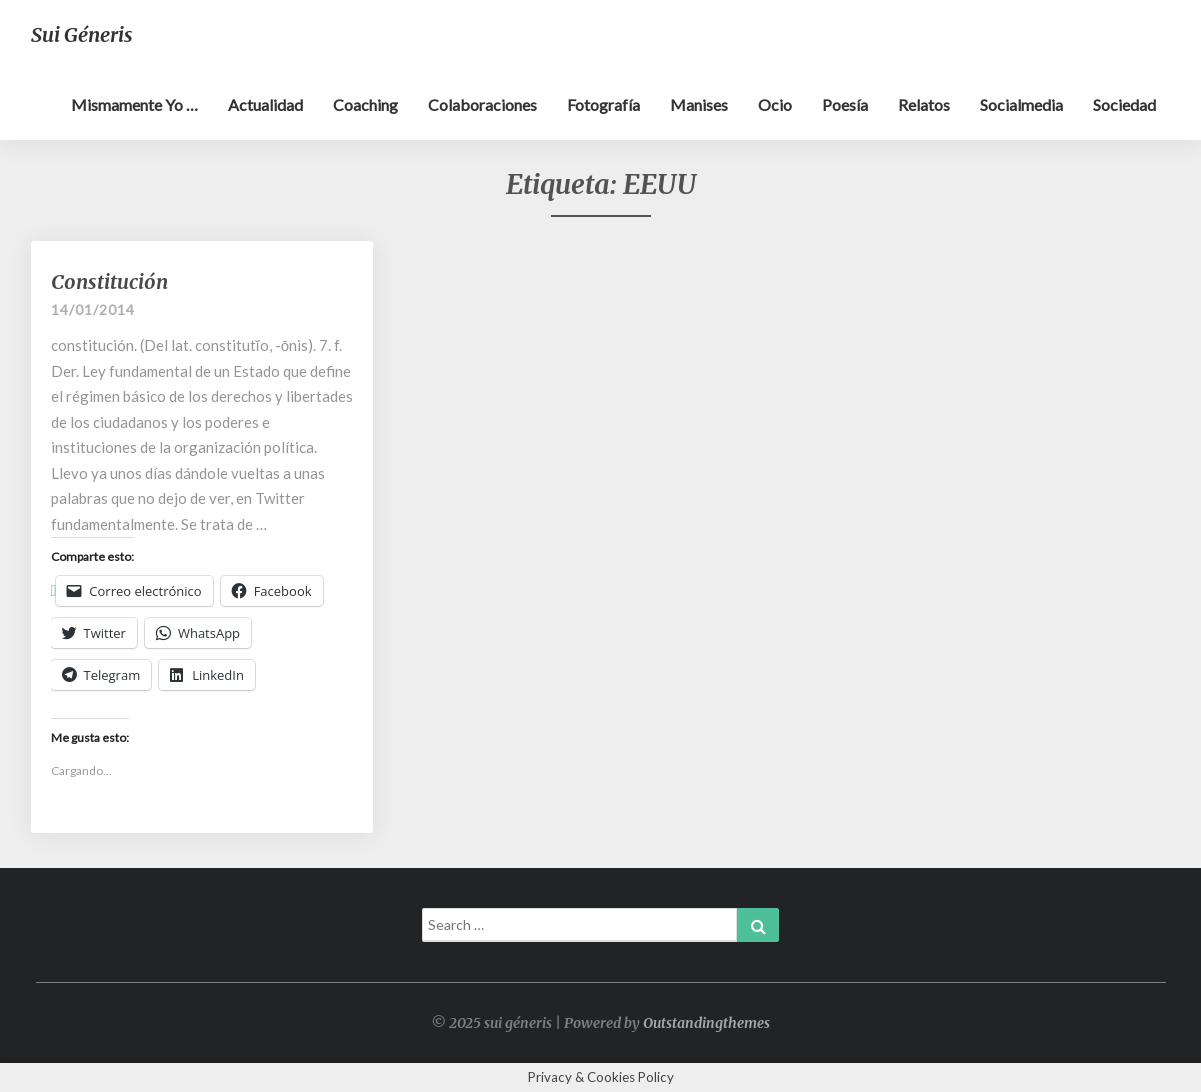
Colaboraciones (482, 104)
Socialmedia (1021, 104)
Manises (699, 104)
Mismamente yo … (134, 104)
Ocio (775, 104)
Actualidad (265, 104)
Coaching (365, 104)
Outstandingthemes (706, 1023)
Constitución (109, 281)
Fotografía (603, 104)
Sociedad (1124, 104)
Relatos (924, 104)
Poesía (845, 104)
